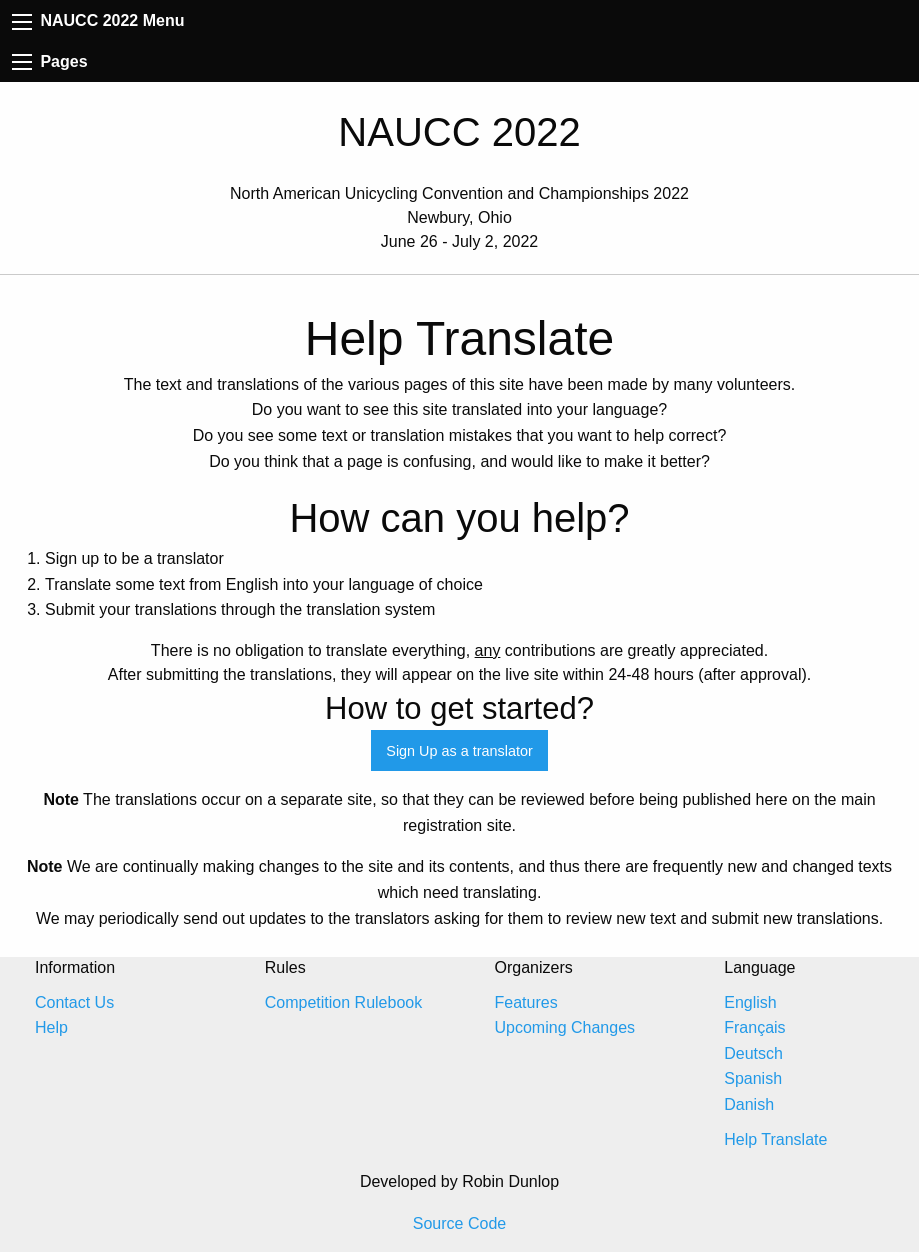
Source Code (459, 1223)
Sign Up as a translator (459, 751)
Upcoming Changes (565, 1027)
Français (754, 1027)
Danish (749, 1104)
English (750, 1002)
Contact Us (74, 1002)
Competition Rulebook (343, 1002)
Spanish (753, 1078)
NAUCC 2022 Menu (98, 20)
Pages (50, 61)
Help (51, 1027)
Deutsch (753, 1053)
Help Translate (775, 1139)
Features (526, 1002)
